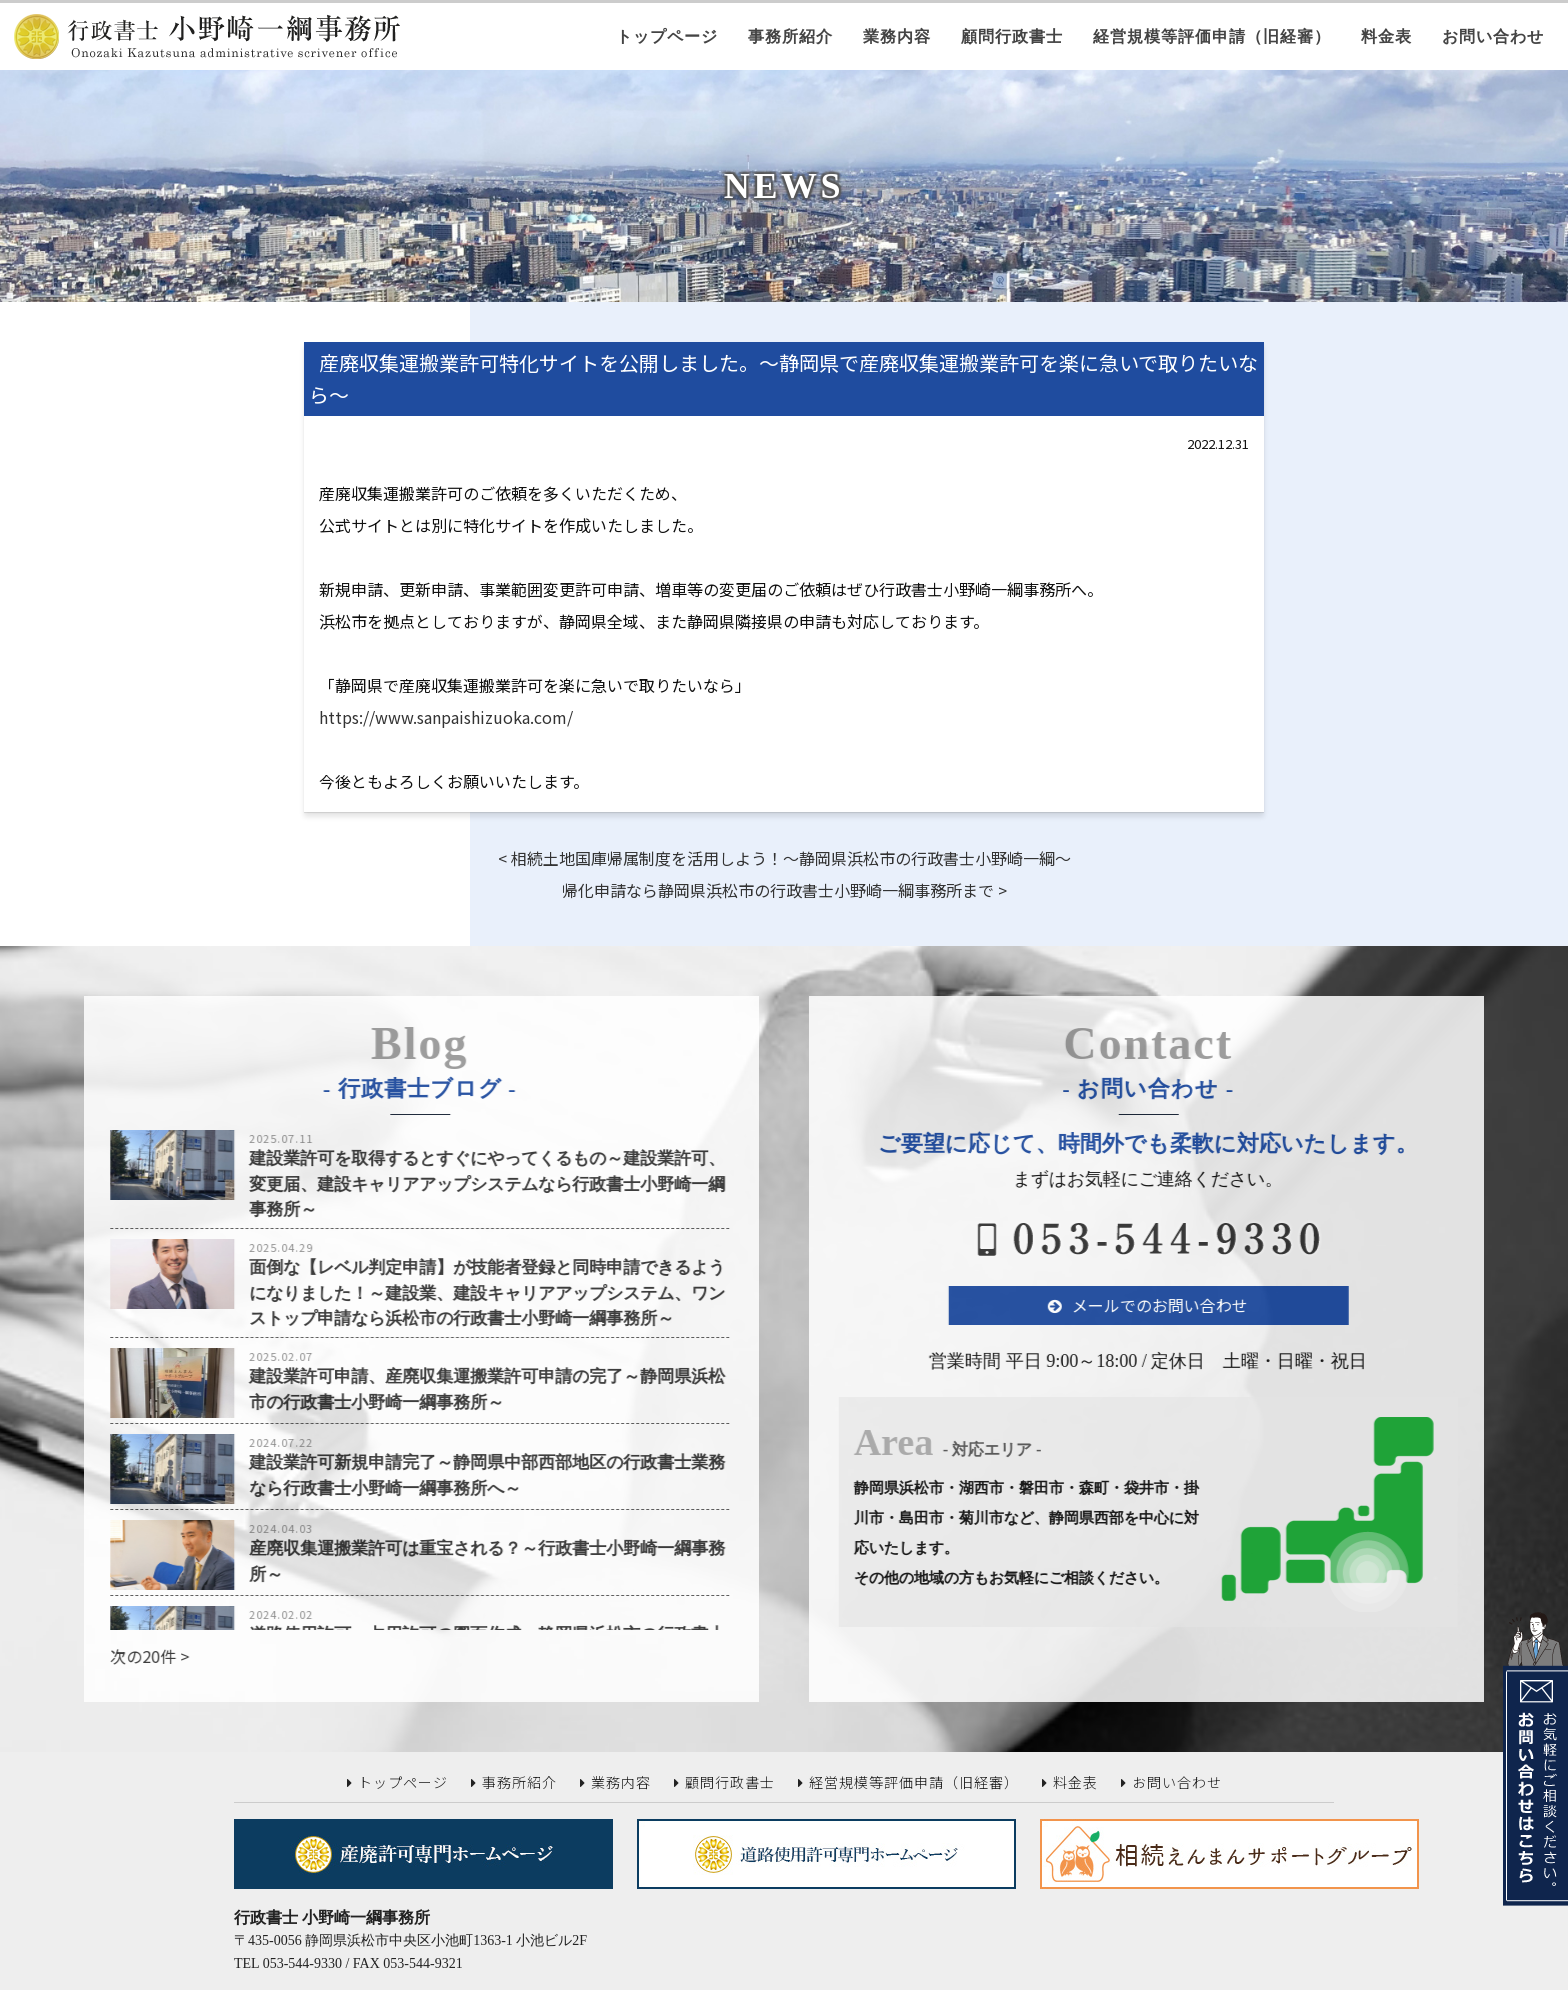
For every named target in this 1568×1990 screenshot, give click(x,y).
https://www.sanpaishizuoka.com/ (446, 717)
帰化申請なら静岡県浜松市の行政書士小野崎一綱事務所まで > (784, 890)
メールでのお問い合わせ (1206, 1305)
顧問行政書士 (1012, 36)
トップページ (667, 36)
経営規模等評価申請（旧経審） (1212, 36)
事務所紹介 (790, 36)
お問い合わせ (1493, 36)
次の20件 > (103, 1656)
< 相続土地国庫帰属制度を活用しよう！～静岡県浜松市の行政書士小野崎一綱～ (784, 858)
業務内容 (897, 36)
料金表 (1386, 36)
